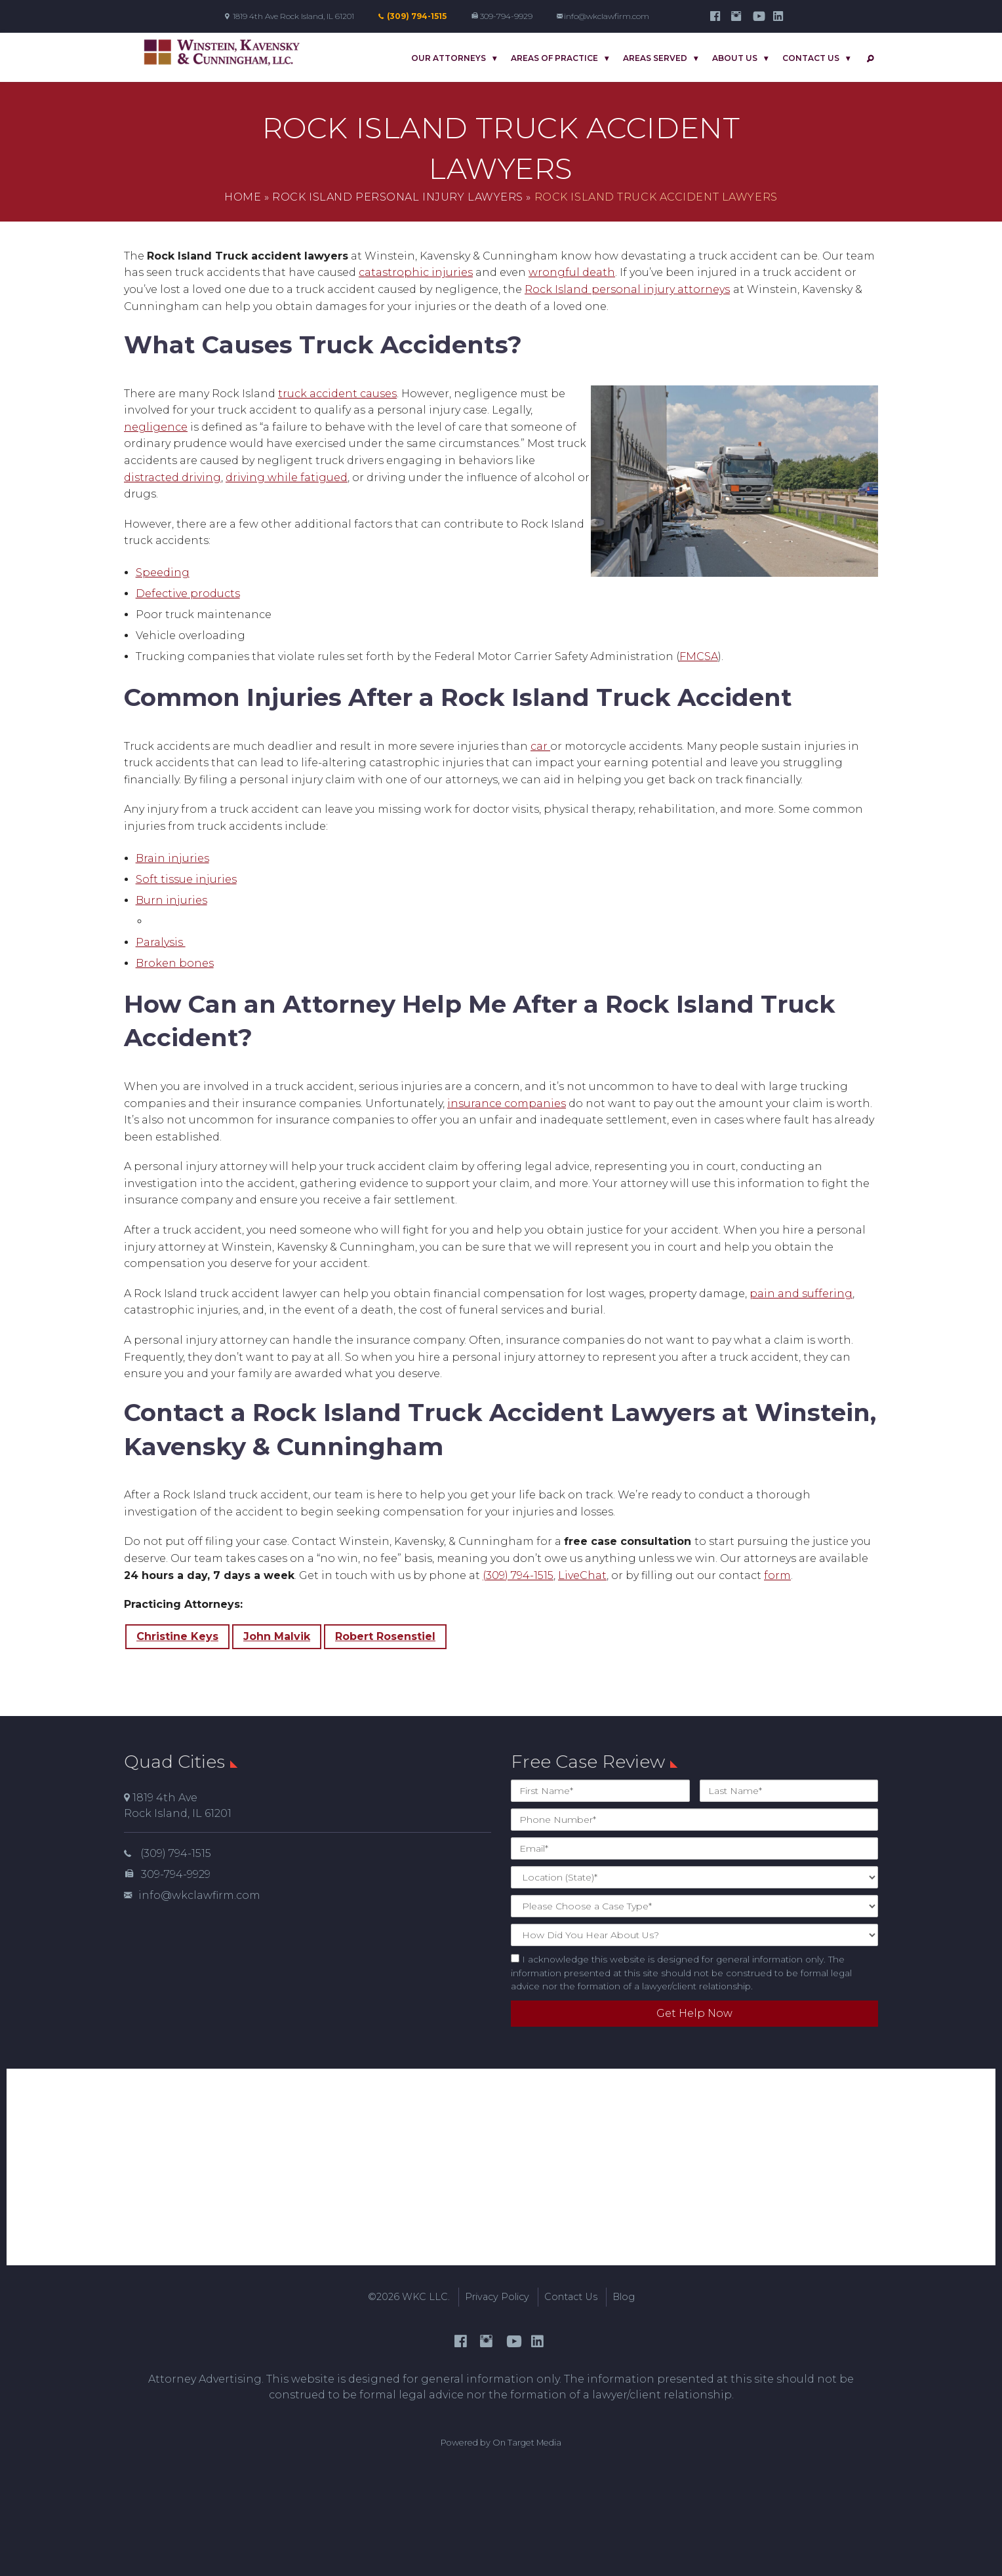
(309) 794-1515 (417, 16)
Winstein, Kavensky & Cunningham (222, 53)
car (540, 746)
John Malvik (276, 1636)
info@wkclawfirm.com (606, 16)
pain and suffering (801, 1293)
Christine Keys (177, 1636)
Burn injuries (171, 900)
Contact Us (810, 58)
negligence (156, 427)
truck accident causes (337, 393)
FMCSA (698, 656)
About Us (734, 58)
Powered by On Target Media (501, 2443)
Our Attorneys (448, 58)
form (777, 1575)
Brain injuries (172, 858)
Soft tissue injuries (186, 879)
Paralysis (161, 942)
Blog (623, 2297)
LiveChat (582, 1575)
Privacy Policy (497, 2297)
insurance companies (506, 1103)
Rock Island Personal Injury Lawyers (397, 197)
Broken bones (175, 963)
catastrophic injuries (416, 272)
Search (868, 59)
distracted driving (172, 477)
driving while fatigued (287, 477)
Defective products (188, 593)
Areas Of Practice (554, 58)
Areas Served (655, 58)
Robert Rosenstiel (385, 1636)
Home (242, 197)
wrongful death (572, 272)
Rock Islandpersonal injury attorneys (627, 289)
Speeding (163, 572)
